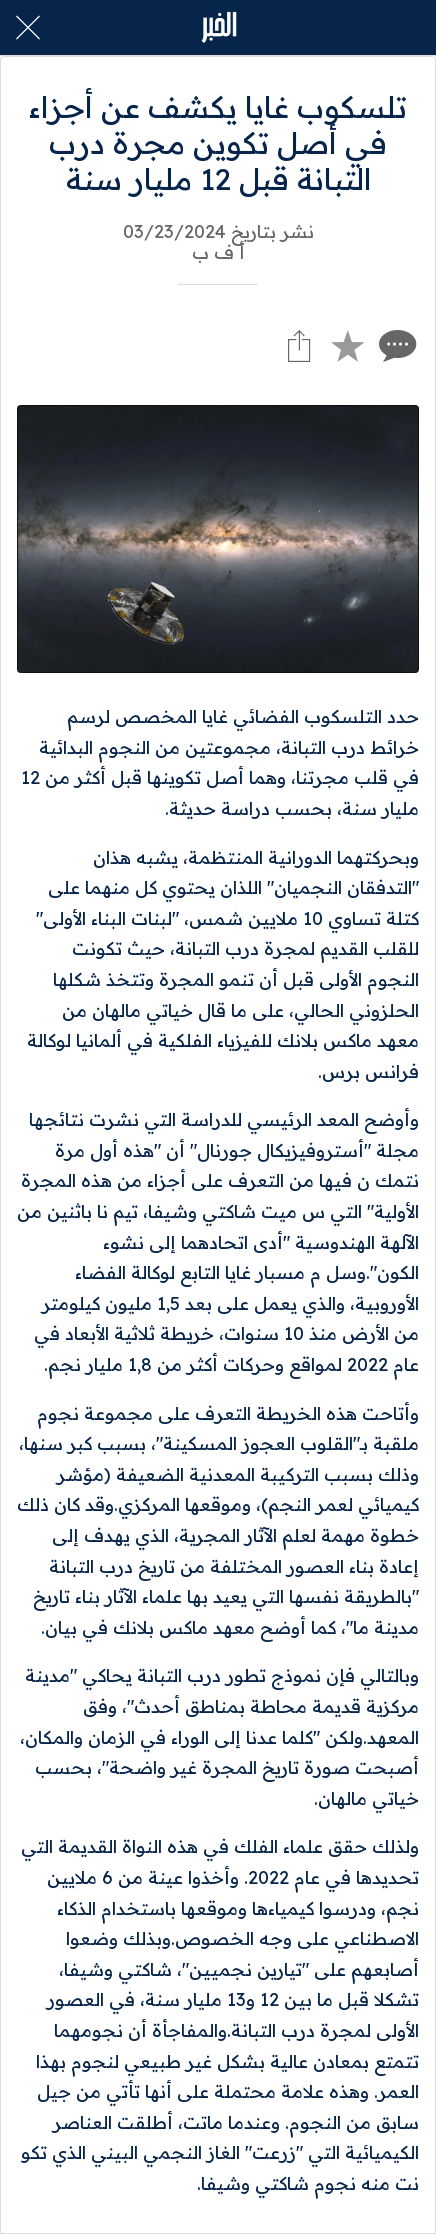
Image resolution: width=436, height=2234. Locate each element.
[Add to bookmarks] (347, 345)
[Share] (299, 345)
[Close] (28, 28)
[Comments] (395, 345)
